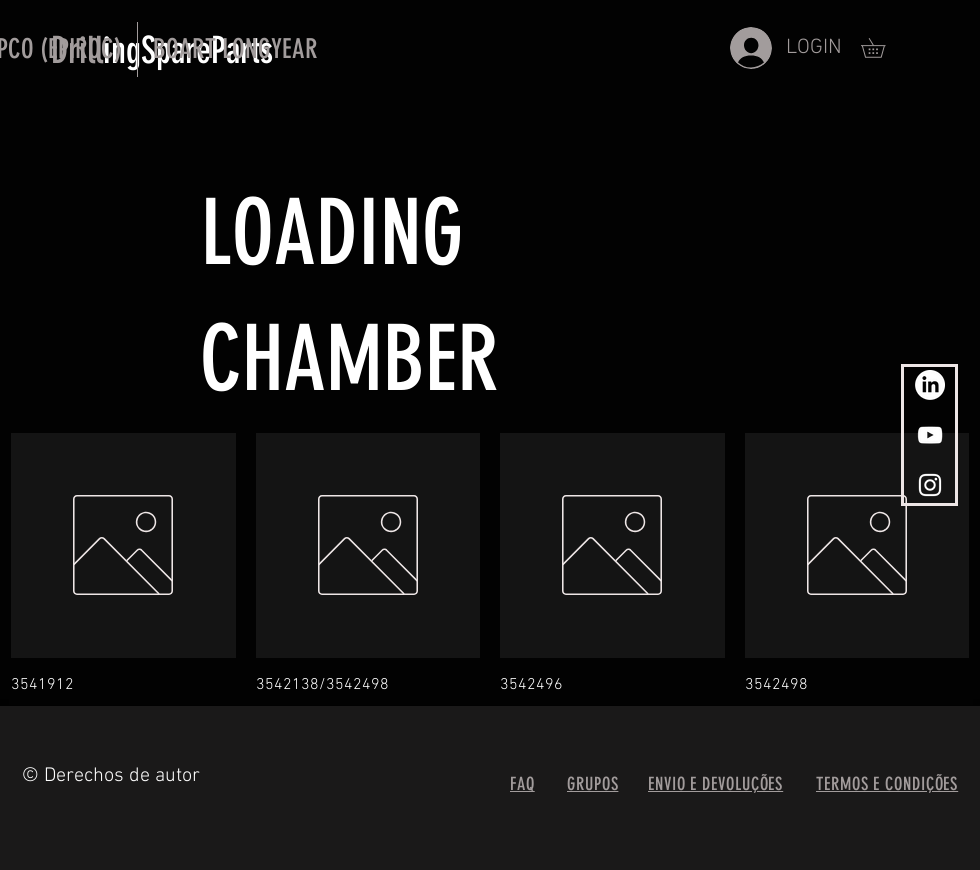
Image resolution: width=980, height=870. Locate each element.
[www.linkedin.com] (930, 385)
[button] (235, 49)
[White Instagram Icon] (930, 485)
